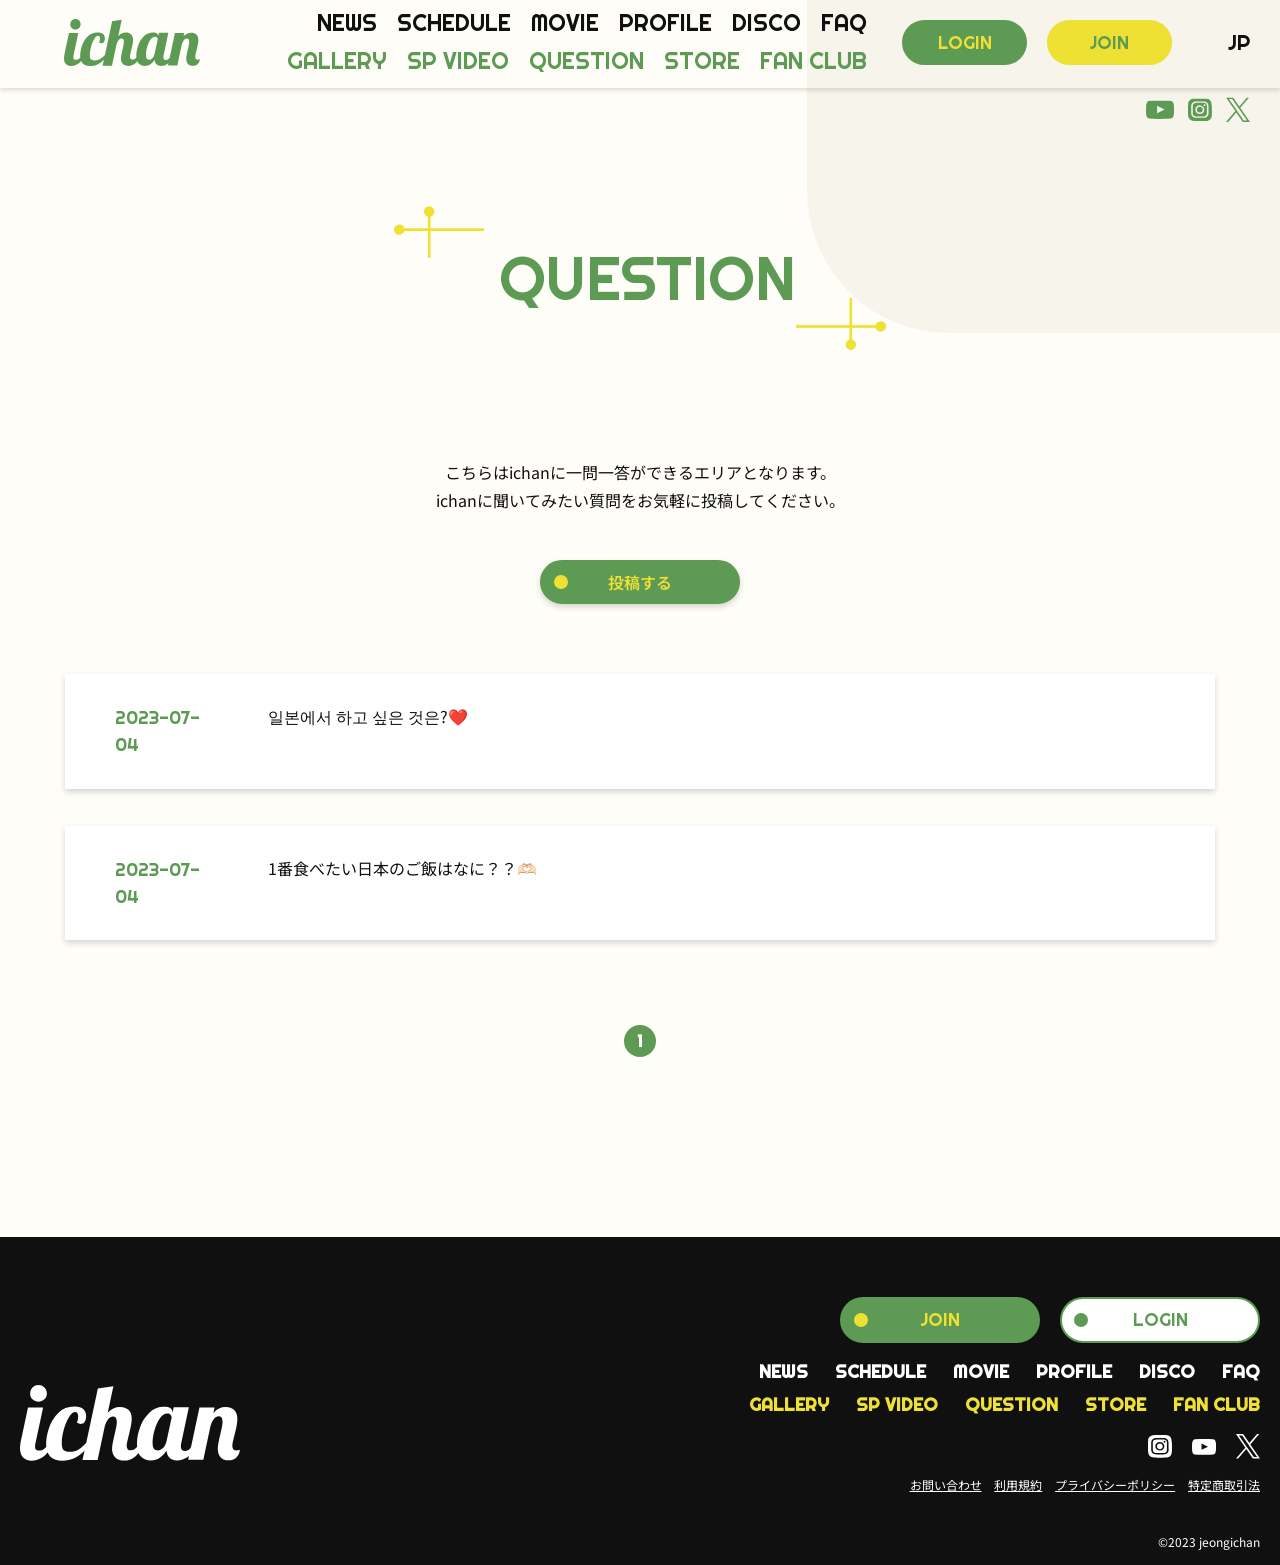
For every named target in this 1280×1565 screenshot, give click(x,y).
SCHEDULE (454, 23)
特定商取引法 (1224, 1485)
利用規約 (1018, 1485)
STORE (702, 61)
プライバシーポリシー (1115, 1485)
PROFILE (665, 23)
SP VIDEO (458, 61)
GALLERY (337, 61)
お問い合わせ (946, 1485)
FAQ (844, 23)
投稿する (640, 582)
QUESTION (586, 61)
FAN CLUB (813, 61)
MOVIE (565, 23)
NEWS (347, 23)
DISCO (766, 23)
